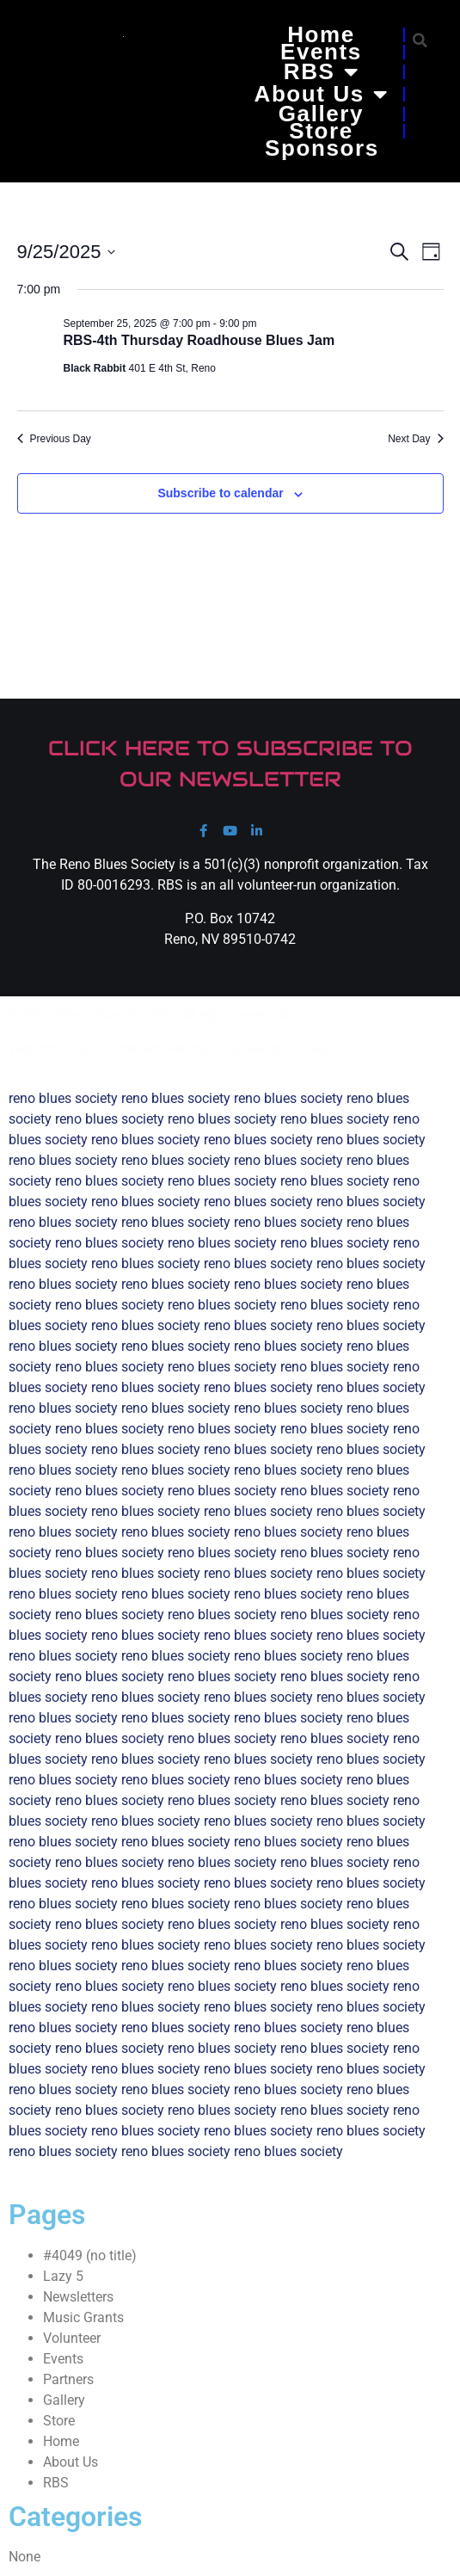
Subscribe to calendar (220, 493)
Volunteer (72, 2338)
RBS (321, 71)
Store (321, 130)
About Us (322, 94)
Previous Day (54, 439)
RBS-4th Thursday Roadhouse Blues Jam (199, 340)
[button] (420, 40)
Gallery (321, 113)
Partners (68, 2379)
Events (321, 51)
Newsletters (78, 2297)
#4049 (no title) (90, 2255)
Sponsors (322, 148)
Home (321, 34)
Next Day (415, 439)
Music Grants (83, 2317)
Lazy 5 (63, 2276)
